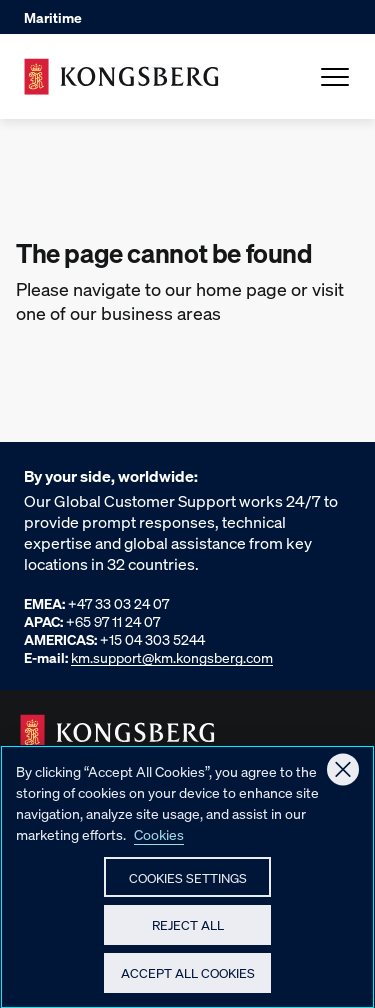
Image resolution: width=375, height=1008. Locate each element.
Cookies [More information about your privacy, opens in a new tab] (159, 842)
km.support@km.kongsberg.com (172, 657)
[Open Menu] (335, 77)
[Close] (343, 778)
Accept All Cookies (188, 980)
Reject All (188, 932)
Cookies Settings (188, 885)
